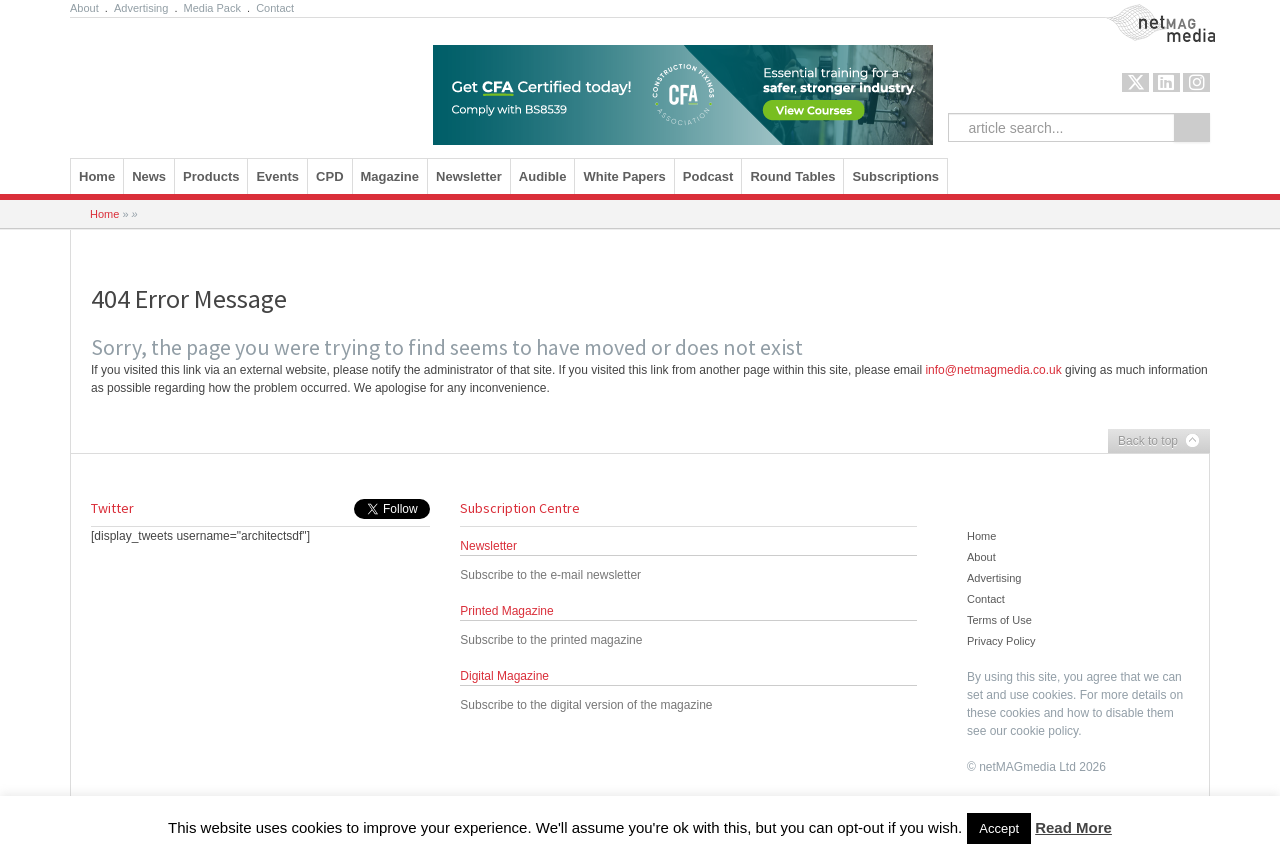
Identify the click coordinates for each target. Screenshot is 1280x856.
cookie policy (1044, 731)
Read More (1073, 827)
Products (211, 176)
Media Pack (212, 8)
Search (1192, 127)
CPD (329, 176)
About (84, 8)
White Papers (624, 176)
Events (277, 176)
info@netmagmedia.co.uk (993, 370)
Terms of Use (999, 620)
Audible (543, 176)
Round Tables (792, 176)
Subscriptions (895, 176)
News (149, 176)
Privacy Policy (1001, 641)
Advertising (141, 8)
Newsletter (469, 176)
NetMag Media (1144, 13)
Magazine (390, 176)
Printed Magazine (506, 611)
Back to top (1154, 442)
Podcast (708, 176)
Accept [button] (999, 828)
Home (97, 176)
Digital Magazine (504, 676)
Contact (275, 8)
